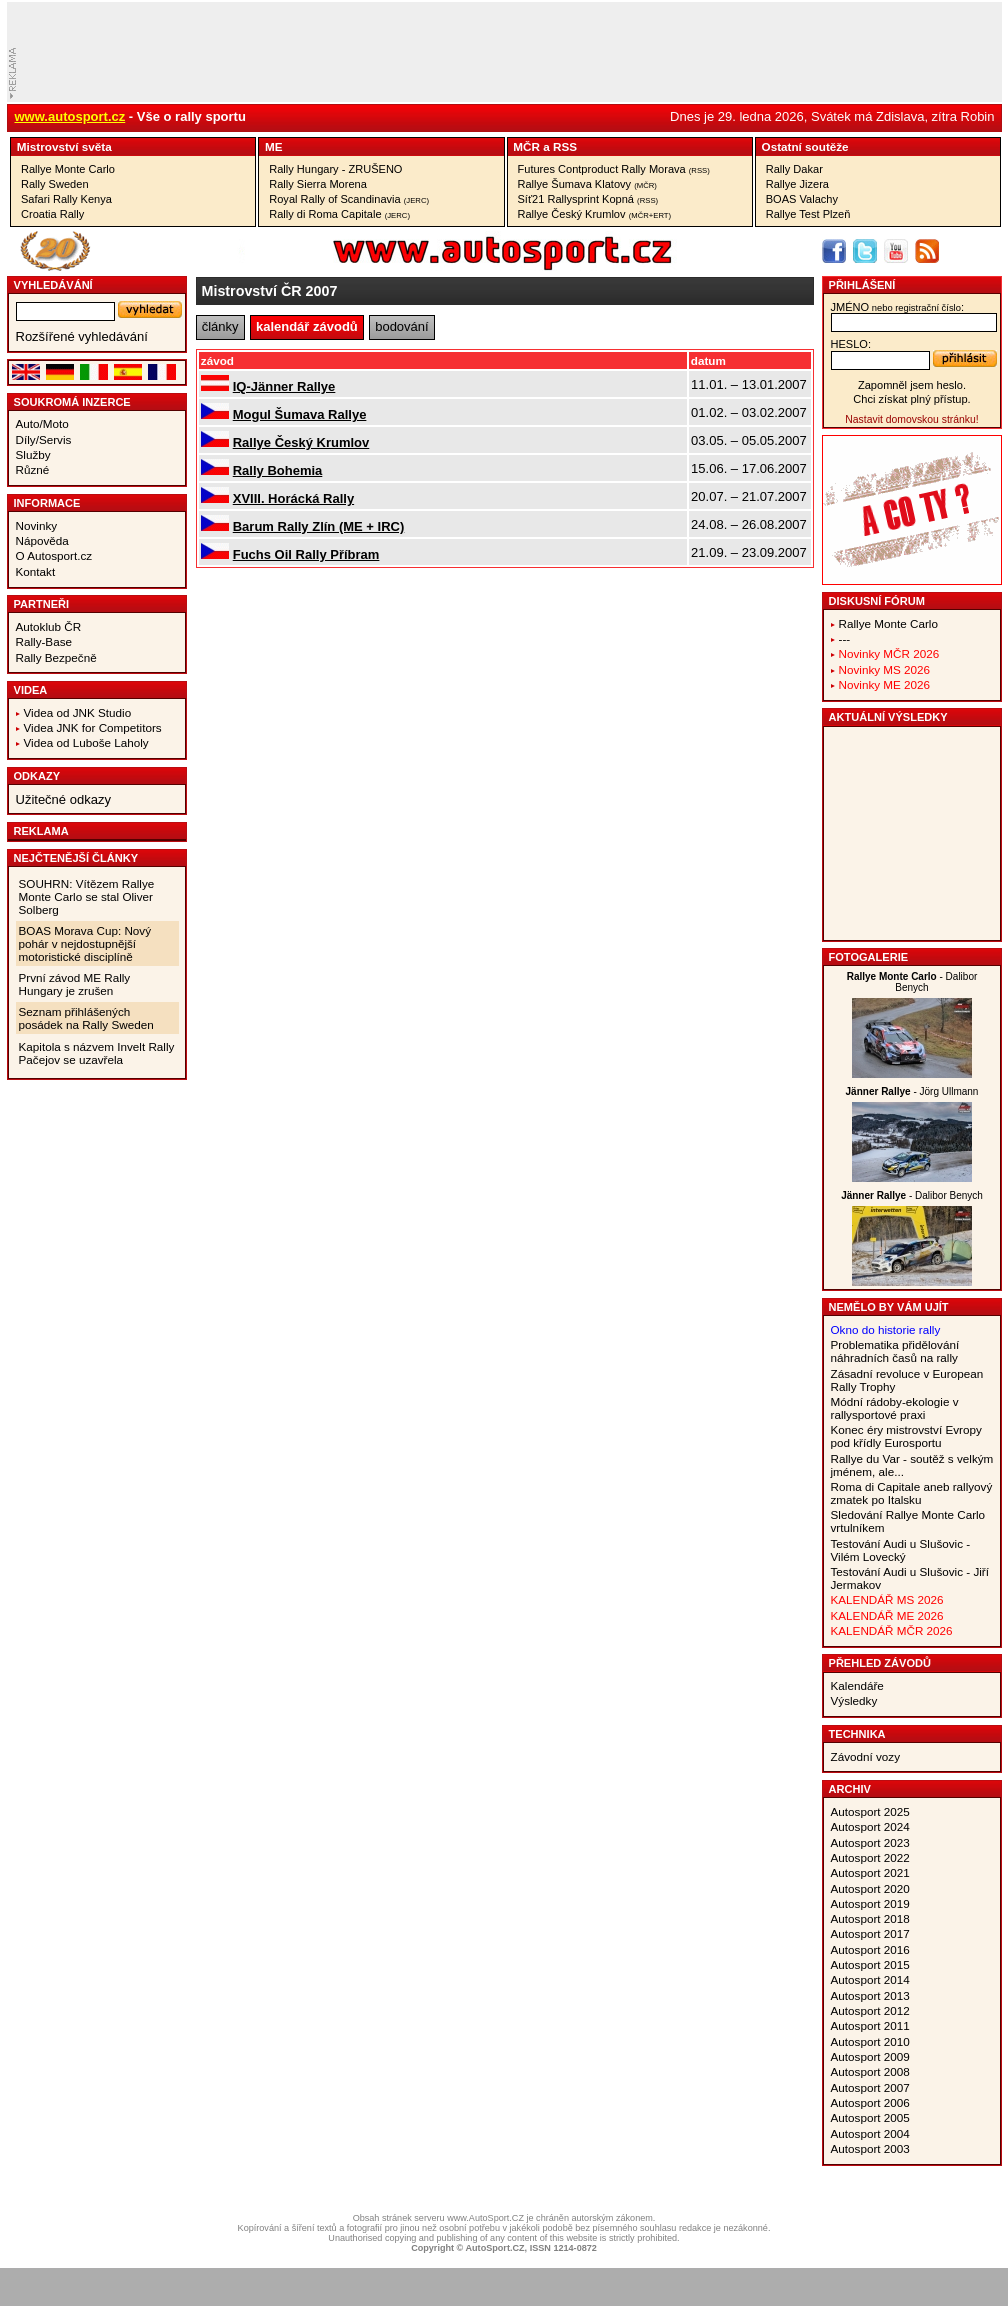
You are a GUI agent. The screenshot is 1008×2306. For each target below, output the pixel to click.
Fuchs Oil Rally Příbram (306, 554)
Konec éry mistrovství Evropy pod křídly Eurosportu (906, 1436)
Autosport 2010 (870, 2041)
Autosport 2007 (870, 2087)
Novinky (37, 525)
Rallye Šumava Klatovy (587, 184)
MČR (526, 146)
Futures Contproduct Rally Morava (614, 169)
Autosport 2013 (870, 1995)
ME (274, 146)
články (220, 326)
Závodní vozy (866, 1756)
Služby (33, 454)
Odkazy (37, 776)
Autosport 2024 (870, 1826)
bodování (402, 326)
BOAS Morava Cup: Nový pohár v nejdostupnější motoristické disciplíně (85, 943)
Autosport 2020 (870, 1888)
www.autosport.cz (70, 116)
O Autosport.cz (54, 555)
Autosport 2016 (870, 1949)
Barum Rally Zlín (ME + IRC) (319, 526)
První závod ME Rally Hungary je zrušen (75, 984)
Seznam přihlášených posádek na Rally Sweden (86, 1018)
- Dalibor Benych (912, 982)
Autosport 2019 (870, 1903)
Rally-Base (44, 641)
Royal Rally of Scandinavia (349, 199)
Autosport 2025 (870, 1811)
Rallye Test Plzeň (808, 214)
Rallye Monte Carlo (68, 169)
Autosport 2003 (870, 2148)
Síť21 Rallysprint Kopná (588, 199)
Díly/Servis (44, 439)
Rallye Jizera (797, 184)
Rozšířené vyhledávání (82, 336)
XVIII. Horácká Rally (293, 498)
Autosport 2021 (870, 1872)
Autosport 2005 (870, 2117)
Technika (857, 1734)
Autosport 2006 (870, 2102)
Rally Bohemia (278, 470)
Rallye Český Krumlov (595, 214)
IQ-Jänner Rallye (284, 386)
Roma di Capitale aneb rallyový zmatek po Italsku (912, 1493)
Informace (47, 503)
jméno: (897, 307)
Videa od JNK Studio (78, 712)
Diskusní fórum (877, 601)
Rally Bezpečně (56, 657)
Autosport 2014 (870, 1979)
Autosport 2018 (870, 1918)
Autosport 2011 (870, 2025)
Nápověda (42, 540)
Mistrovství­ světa (64, 146)
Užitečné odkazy (63, 799)
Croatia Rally (52, 214)
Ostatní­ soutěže (805, 146)
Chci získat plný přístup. (911, 399)
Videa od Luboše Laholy (86, 742)
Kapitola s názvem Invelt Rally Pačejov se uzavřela (97, 1053)
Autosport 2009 (870, 2056)
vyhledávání (53, 285)
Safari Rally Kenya (66, 199)
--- (845, 638)
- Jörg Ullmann (912, 1091)
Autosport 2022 (870, 1857)
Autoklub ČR (49, 626)
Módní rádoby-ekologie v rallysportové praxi (895, 1408)
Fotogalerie (869, 957)
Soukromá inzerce (72, 402)
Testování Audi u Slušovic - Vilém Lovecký (901, 1550)
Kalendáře (857, 1685)
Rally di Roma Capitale (339, 214)
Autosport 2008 (870, 2071)
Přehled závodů (880, 1663)
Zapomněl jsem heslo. (912, 385)
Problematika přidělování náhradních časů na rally (895, 1351)
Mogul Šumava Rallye (300, 414)
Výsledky (854, 1700)
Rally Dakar (794, 169)
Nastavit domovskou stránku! (911, 419)
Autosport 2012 (870, 2010)
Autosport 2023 (870, 1842)
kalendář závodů (307, 326)
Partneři (42, 604)
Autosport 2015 (870, 1964)
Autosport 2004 (870, 2133)
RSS (565, 146)
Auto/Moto (42, 423)
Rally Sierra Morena (318, 184)
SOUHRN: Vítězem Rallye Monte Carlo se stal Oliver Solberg (87, 896)
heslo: (851, 344)
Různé (33, 469)
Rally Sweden (55, 184)
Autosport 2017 (870, 1933)
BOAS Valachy (802, 199)
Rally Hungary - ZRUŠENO (335, 169)
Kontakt (36, 571)
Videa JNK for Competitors (93, 727)
